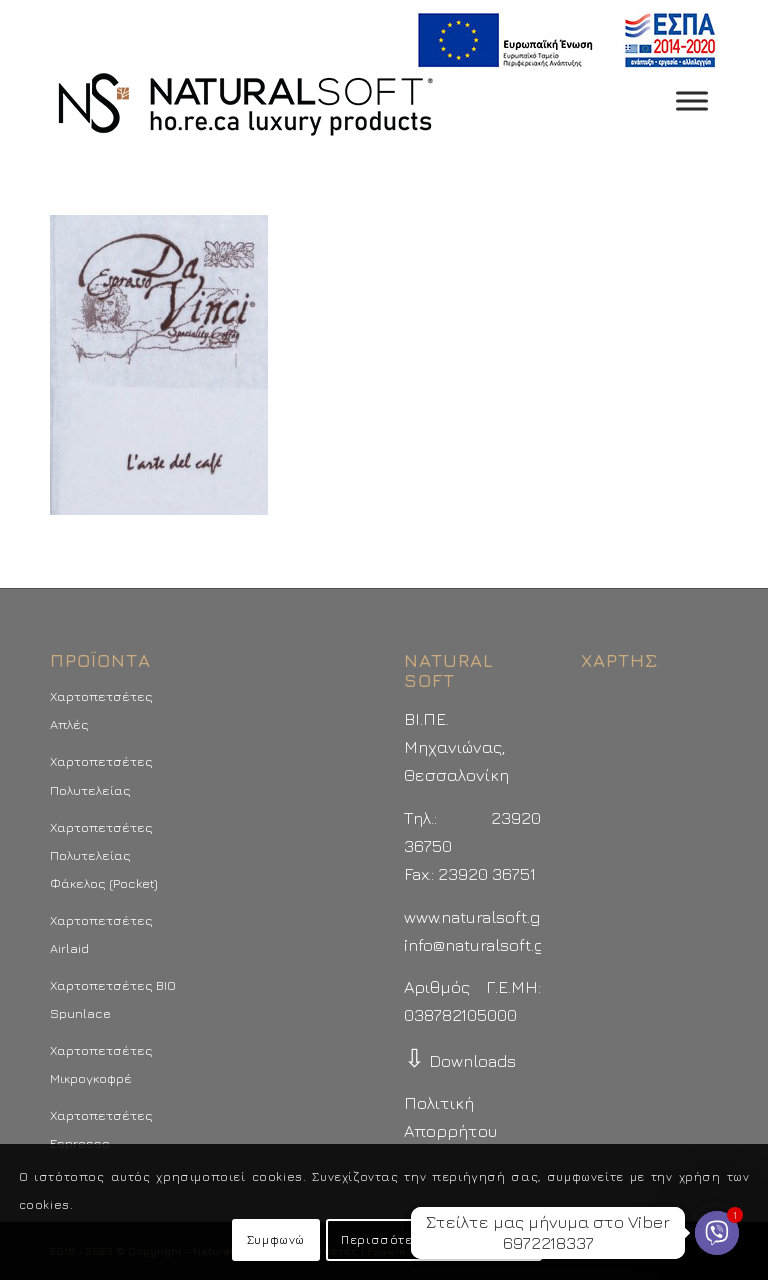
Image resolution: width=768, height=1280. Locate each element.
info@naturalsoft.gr (477, 945)
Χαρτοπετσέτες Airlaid (101, 934)
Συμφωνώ (276, 1239)
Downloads (460, 1061)
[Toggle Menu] (692, 100)
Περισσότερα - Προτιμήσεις (434, 1239)
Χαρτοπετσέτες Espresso (101, 1129)
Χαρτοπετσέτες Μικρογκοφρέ (101, 1064)
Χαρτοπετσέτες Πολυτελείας (101, 775)
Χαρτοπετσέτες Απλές (101, 710)
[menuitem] (561, 40)
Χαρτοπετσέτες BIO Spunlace (113, 999)
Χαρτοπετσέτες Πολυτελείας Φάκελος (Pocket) (104, 855)
